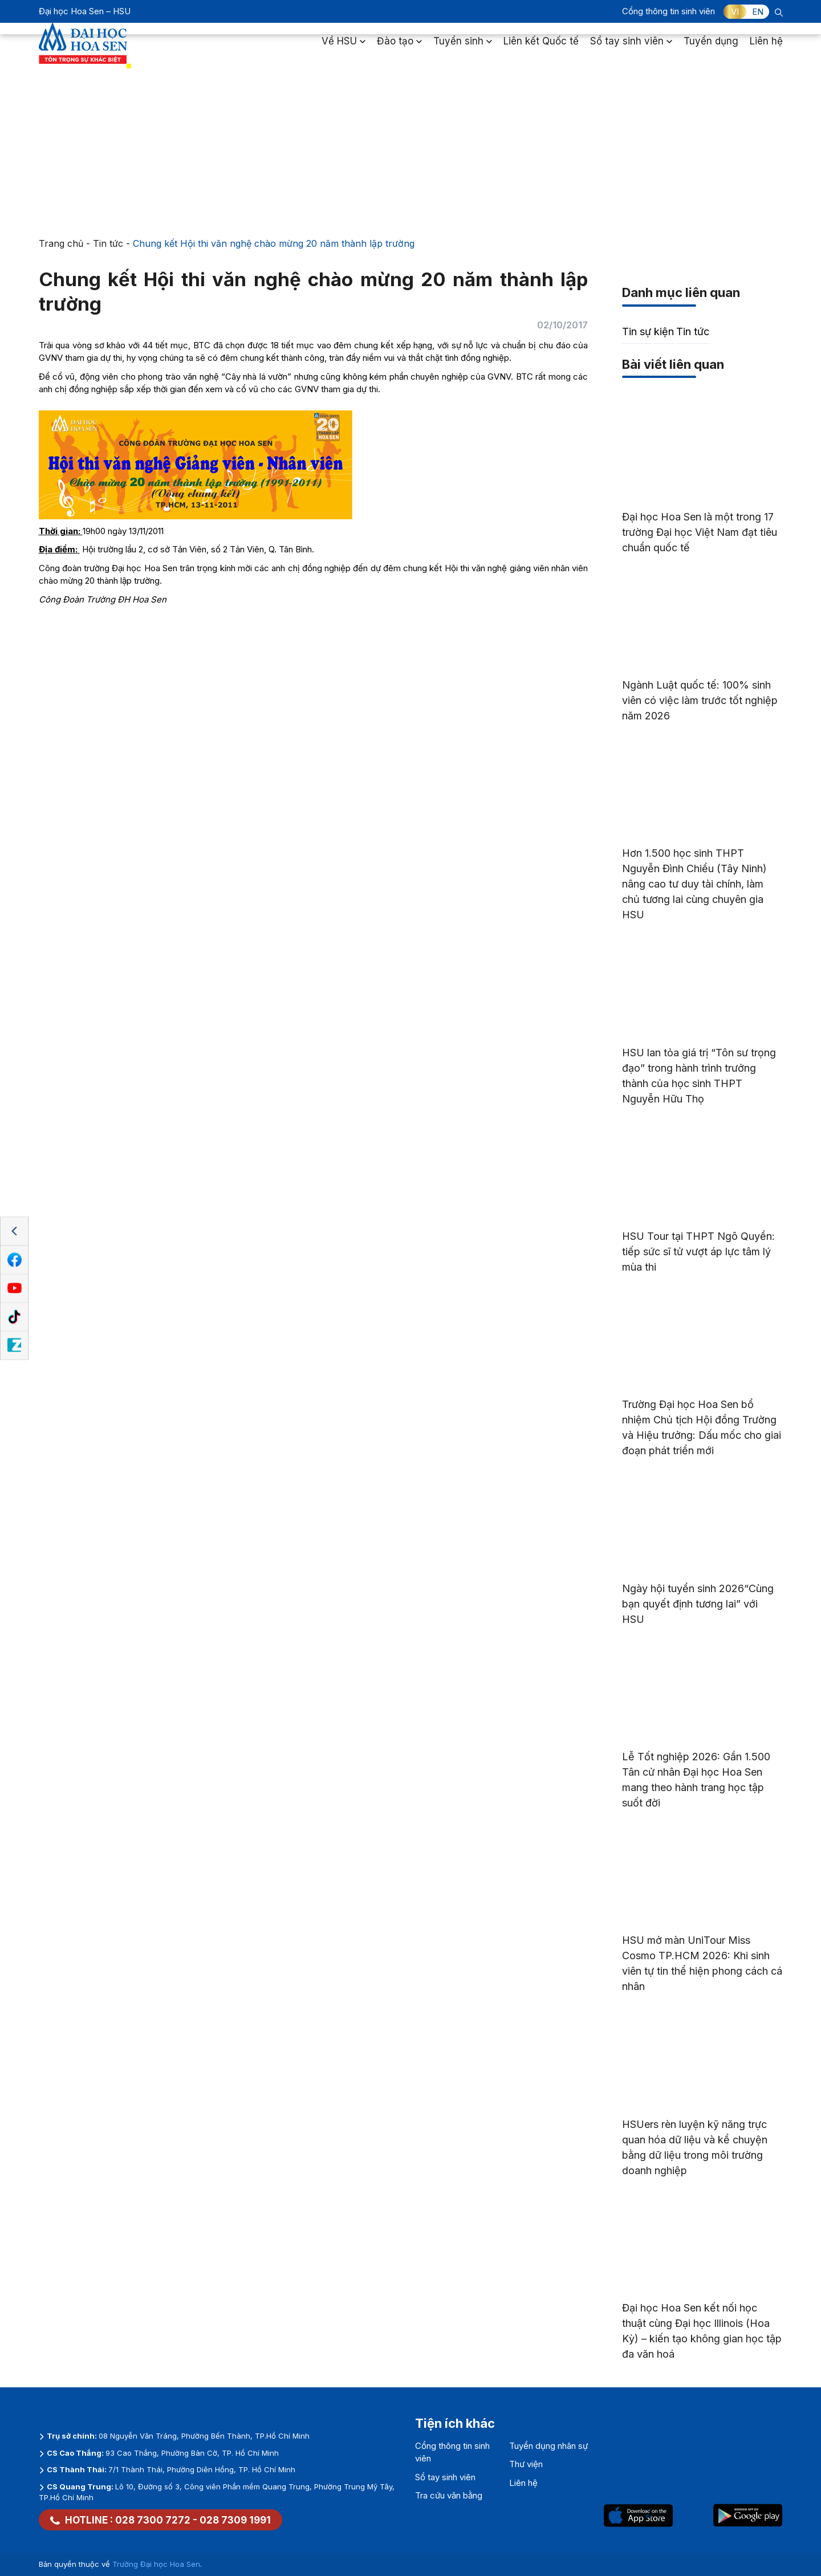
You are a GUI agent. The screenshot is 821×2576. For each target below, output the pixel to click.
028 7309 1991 (235, 2520)
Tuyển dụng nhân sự (548, 2445)
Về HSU (343, 48)
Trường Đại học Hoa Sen (156, 2564)
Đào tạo (399, 48)
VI (735, 11)
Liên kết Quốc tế (541, 48)
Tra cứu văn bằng (448, 2495)
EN (757, 11)
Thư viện (526, 2464)
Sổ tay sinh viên (631, 48)
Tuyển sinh (462, 48)
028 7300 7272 (152, 2520)
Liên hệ (766, 48)
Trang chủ (61, 243)
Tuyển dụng (711, 48)
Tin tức (108, 243)
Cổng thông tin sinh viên (668, 11)
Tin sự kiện (648, 331)
